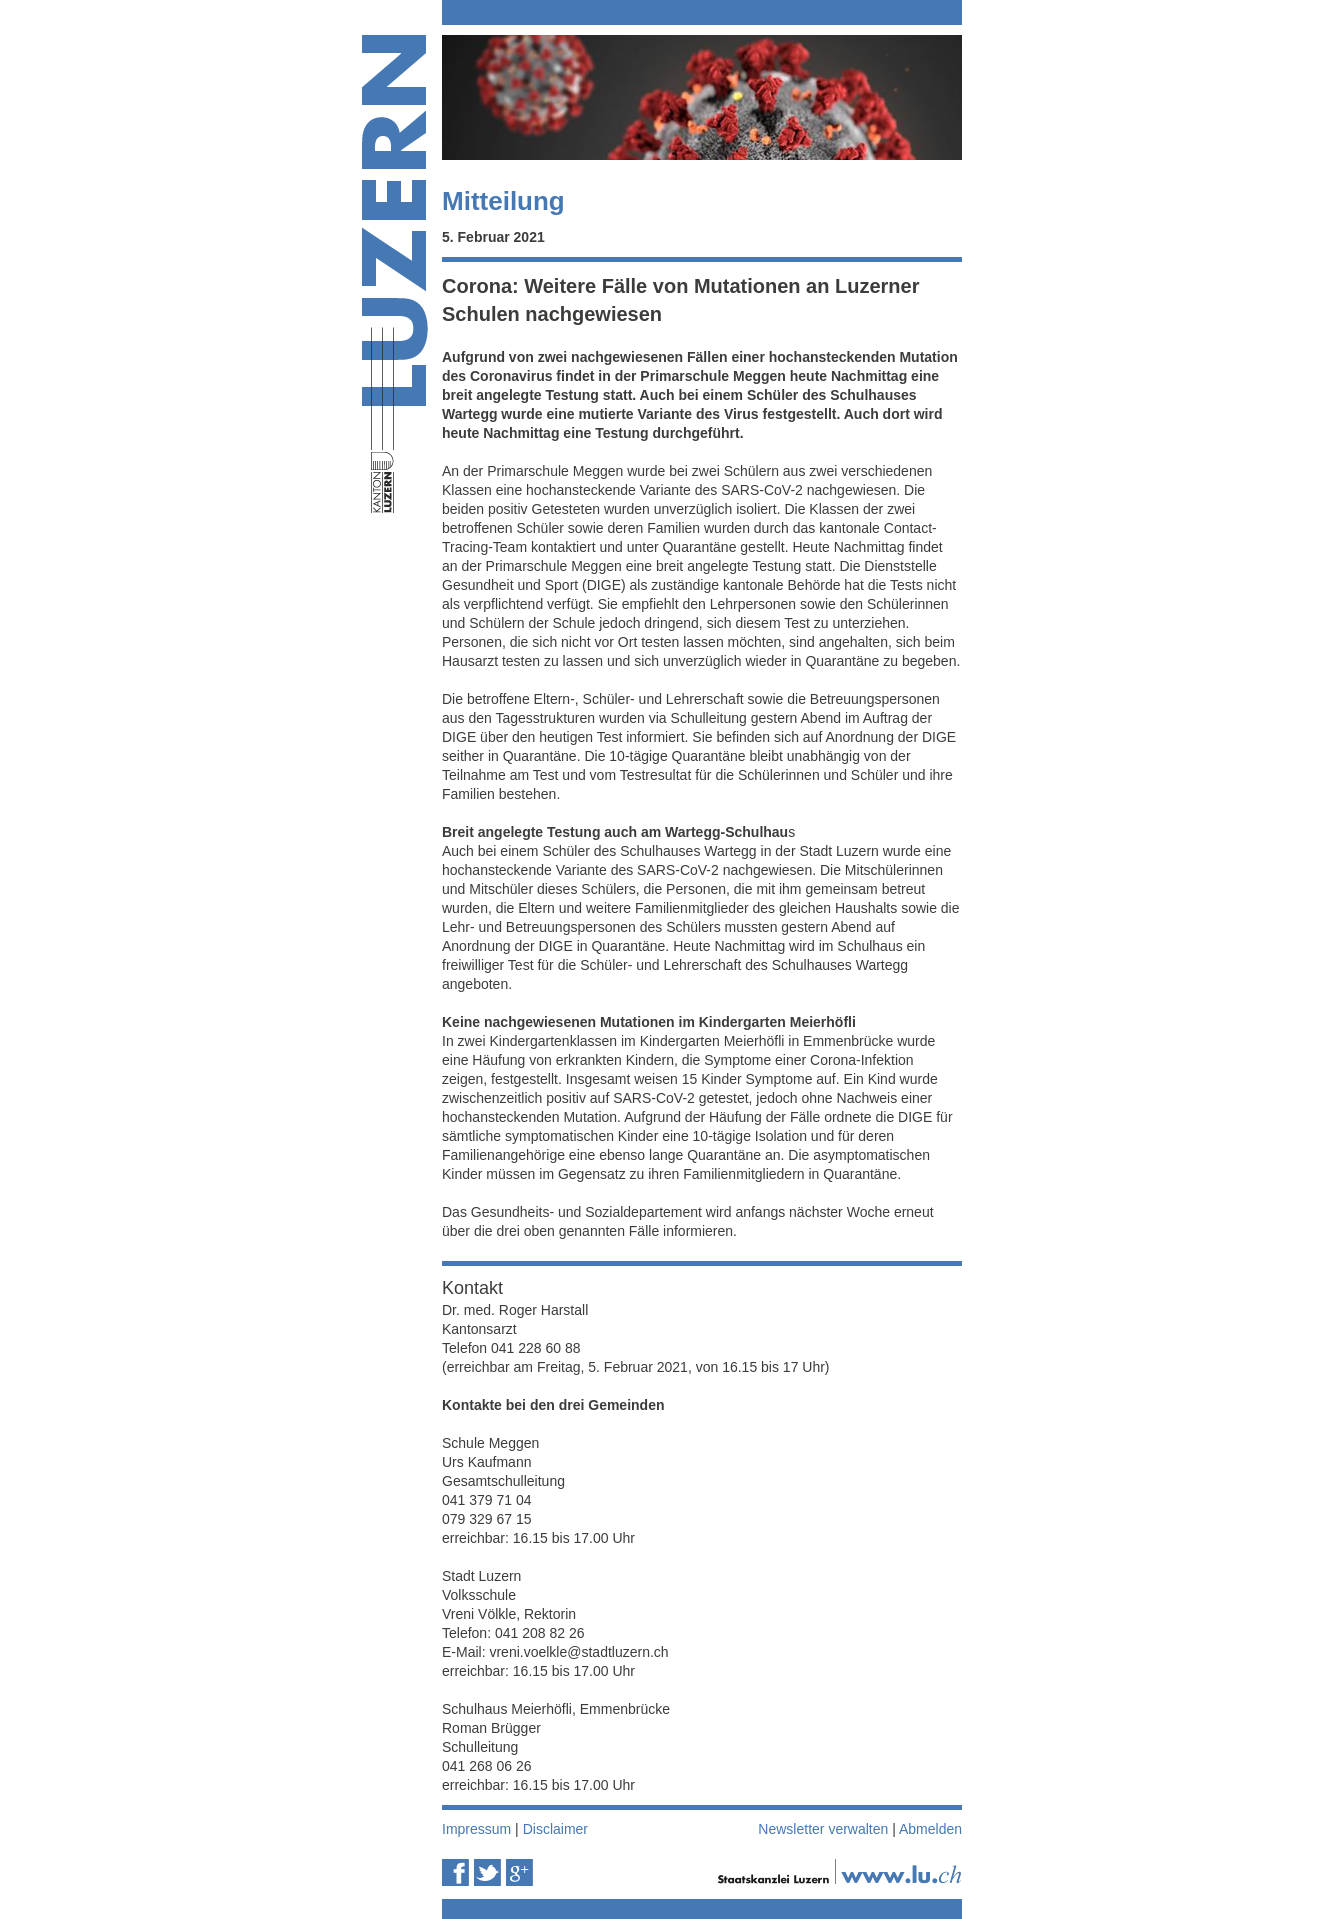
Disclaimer (555, 1829)
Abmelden (930, 1829)
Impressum (476, 1829)
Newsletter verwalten (823, 1829)
